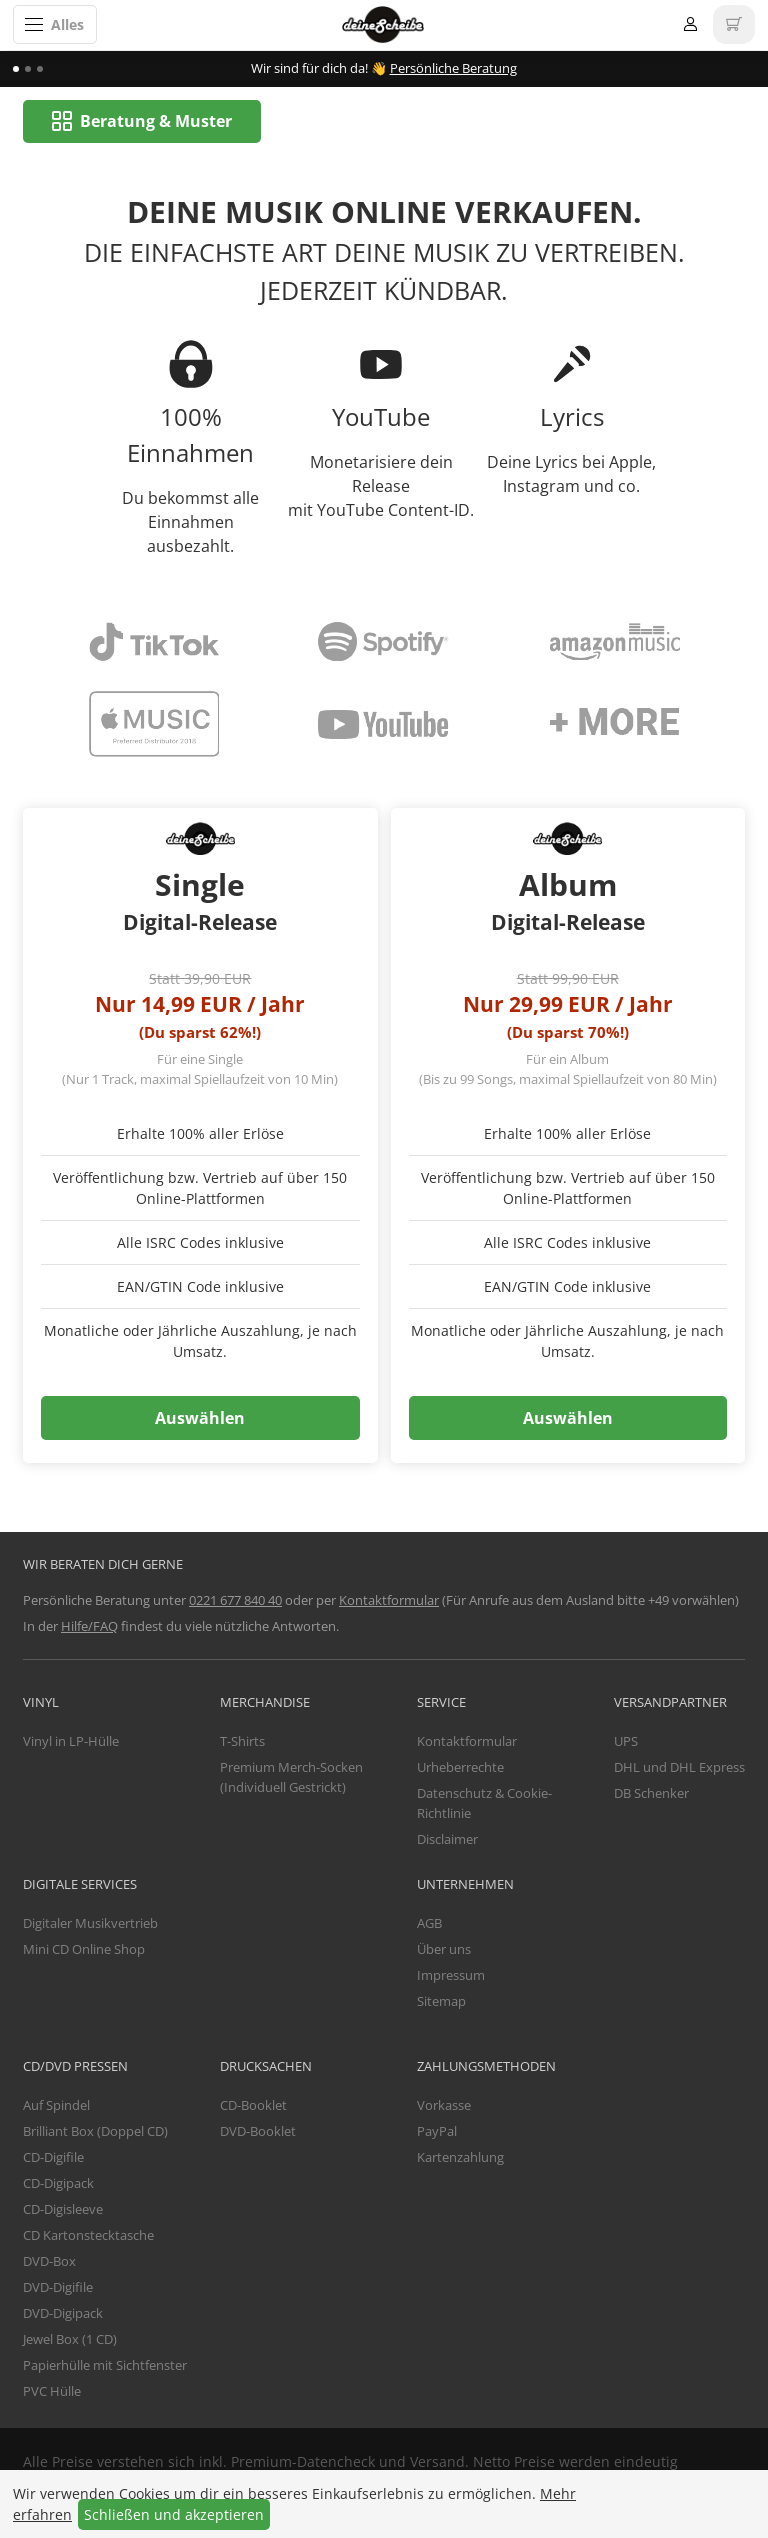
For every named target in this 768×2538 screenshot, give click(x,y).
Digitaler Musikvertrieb (90, 1924)
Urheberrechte (460, 1768)
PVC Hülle (52, 2392)
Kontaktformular (389, 1601)
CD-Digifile (53, 2158)
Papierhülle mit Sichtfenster (105, 2366)
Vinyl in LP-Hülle (71, 1742)
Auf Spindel (56, 2106)
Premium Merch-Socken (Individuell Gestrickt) (291, 1778)
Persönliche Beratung (453, 68)
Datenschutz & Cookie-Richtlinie (484, 1804)
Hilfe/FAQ (89, 1627)
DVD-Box (49, 2262)
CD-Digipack (58, 2184)
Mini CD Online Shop (84, 1950)
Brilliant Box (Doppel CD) (95, 2132)
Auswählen (200, 1419)
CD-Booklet (253, 2106)
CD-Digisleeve (63, 2210)
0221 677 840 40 (235, 1601)
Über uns (444, 1950)
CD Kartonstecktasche (88, 2236)
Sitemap (441, 2002)
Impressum (451, 1976)
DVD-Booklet (258, 2132)
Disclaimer (447, 1839)
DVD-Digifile (58, 2288)
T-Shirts (242, 1742)
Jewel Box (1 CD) (70, 2340)
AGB (429, 1924)
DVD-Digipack (63, 2314)
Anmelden (690, 24)
